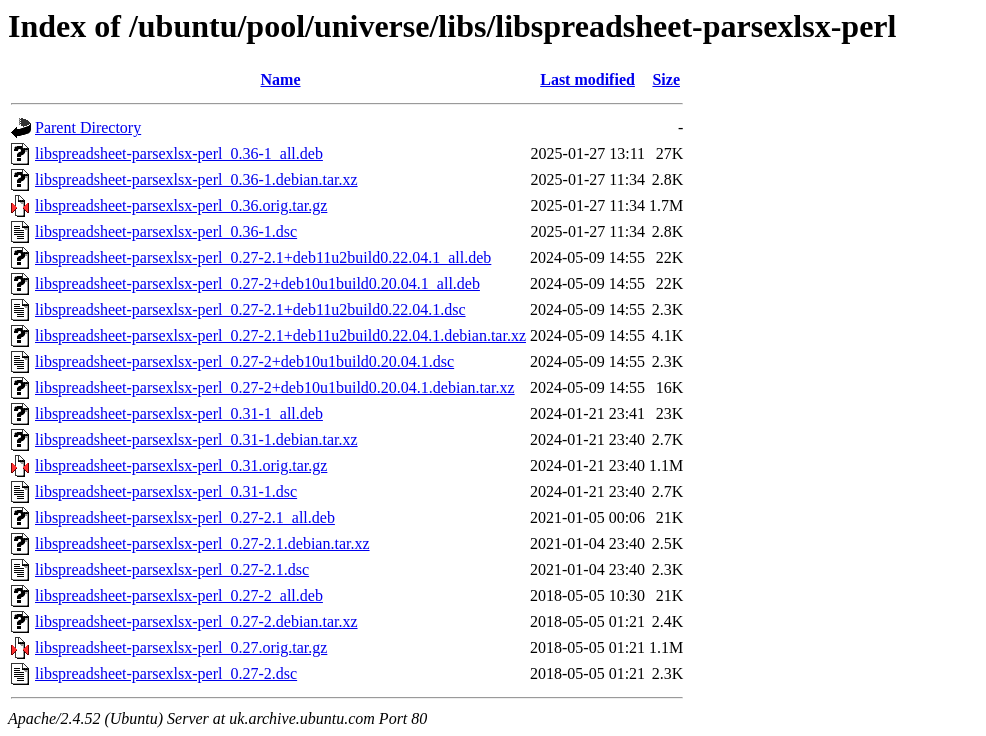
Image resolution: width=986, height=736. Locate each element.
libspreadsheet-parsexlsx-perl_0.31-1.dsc (166, 491)
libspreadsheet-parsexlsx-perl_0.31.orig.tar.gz (181, 465)
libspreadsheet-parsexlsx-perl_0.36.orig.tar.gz (181, 205)
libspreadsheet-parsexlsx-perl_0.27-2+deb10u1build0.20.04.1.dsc (244, 361)
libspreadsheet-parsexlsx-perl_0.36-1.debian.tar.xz (196, 179)
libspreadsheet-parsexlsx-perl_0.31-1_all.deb (179, 413)
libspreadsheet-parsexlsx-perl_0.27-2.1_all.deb (185, 517)
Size (666, 79)
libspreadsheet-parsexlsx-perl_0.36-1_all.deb (179, 153)
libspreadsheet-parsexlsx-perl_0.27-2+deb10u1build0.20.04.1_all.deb (257, 283)
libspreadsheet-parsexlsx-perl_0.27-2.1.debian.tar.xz (202, 543)
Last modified (587, 79)
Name (281, 79)
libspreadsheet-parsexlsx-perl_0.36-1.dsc (166, 231)
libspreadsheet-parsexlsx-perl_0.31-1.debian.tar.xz (196, 439)
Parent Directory (88, 127)
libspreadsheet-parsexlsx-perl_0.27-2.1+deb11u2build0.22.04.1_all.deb (263, 257)
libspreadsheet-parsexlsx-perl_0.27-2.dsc (166, 673)
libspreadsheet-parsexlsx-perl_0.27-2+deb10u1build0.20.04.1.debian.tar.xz (275, 387)
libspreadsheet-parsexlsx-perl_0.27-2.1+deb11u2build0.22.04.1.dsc (250, 309)
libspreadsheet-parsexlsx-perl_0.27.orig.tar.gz (181, 647)
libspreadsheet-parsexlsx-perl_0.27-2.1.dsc (172, 569)
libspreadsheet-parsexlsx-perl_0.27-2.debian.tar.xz (196, 621)
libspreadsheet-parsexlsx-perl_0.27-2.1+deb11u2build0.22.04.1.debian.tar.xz (280, 335)
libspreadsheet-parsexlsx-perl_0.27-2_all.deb (179, 595)
